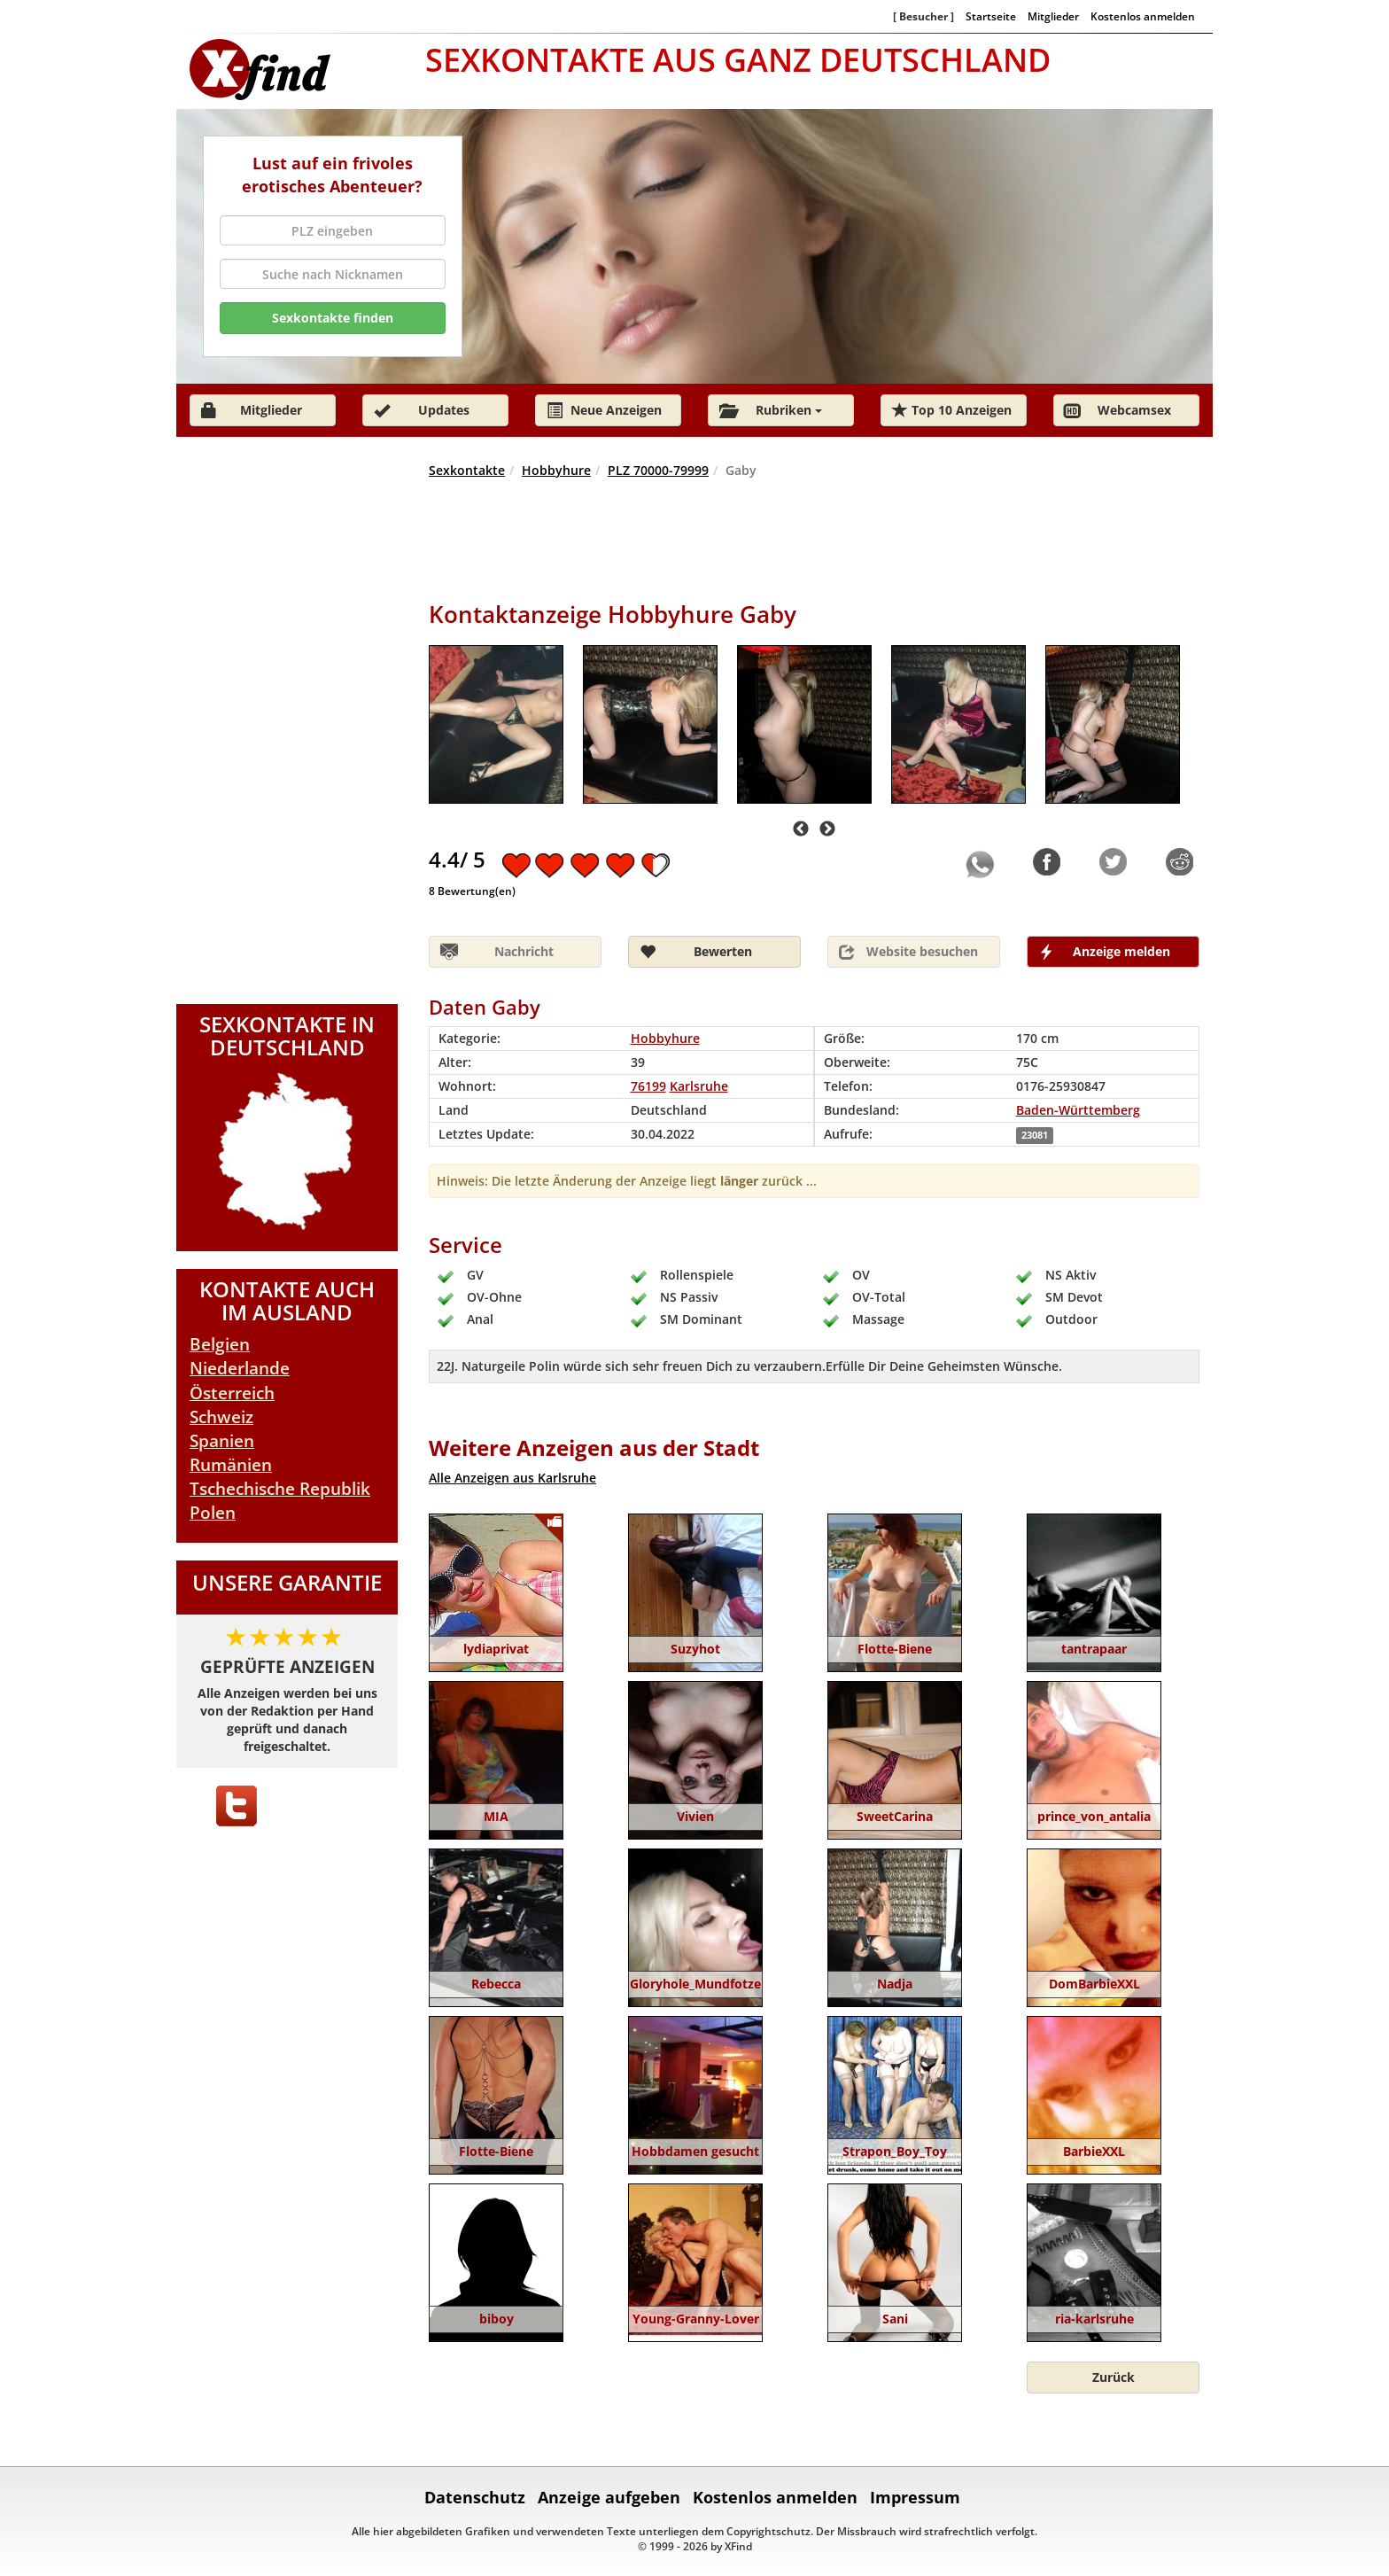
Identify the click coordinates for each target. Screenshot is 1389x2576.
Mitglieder (1053, 16)
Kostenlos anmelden (1142, 16)
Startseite (991, 16)
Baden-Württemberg (1078, 1109)
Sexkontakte (467, 470)
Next (827, 829)
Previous (801, 829)
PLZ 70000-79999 (658, 470)
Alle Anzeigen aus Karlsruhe (512, 1477)
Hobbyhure (556, 470)
